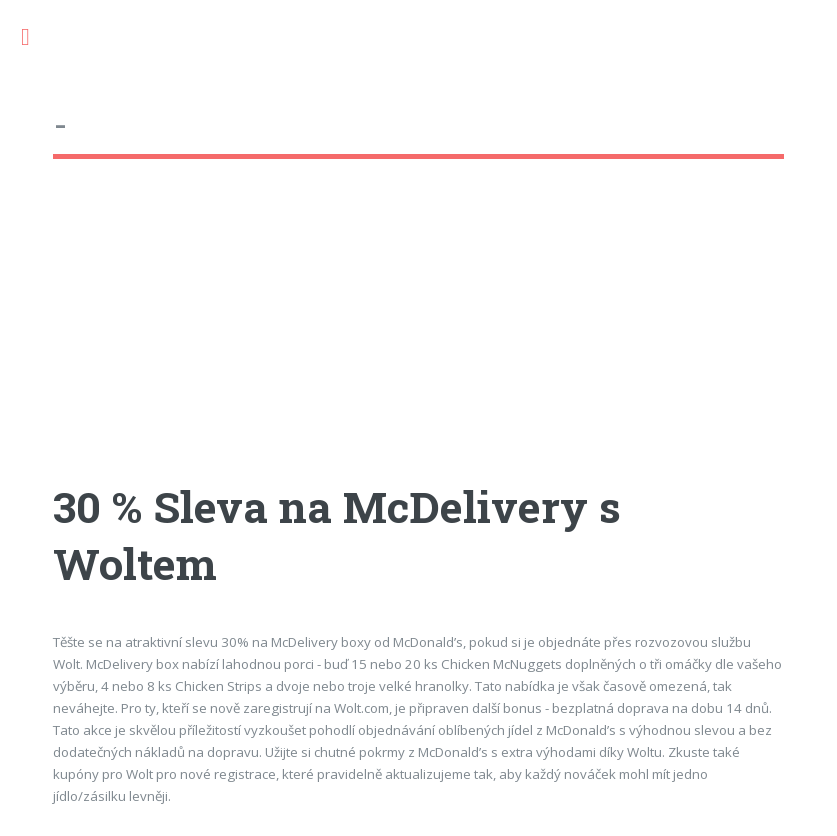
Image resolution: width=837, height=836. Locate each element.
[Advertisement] (418, 339)
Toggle (36, 37)
